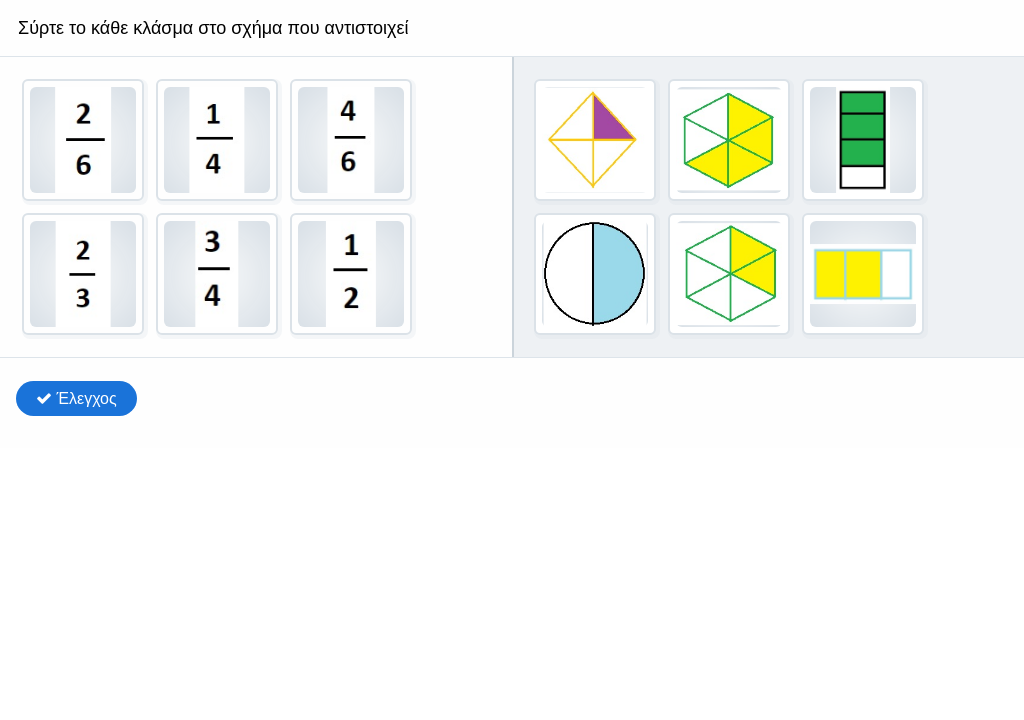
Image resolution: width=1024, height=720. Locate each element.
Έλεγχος (76, 398)
